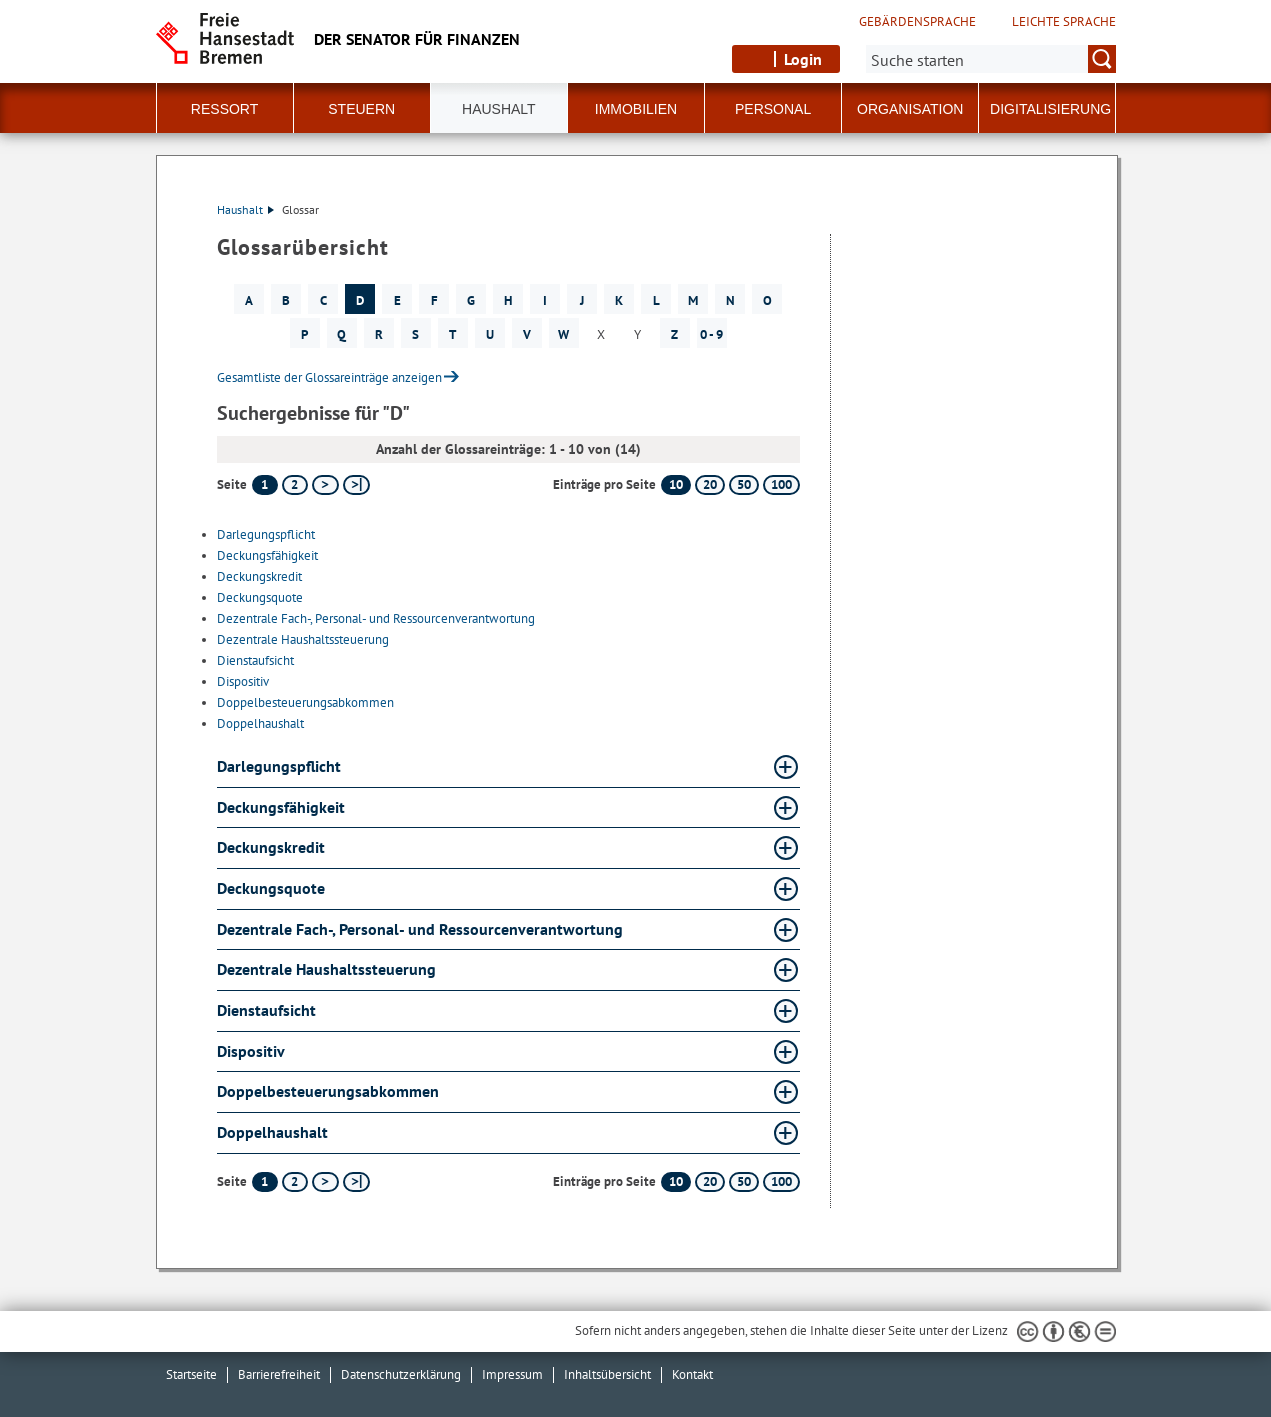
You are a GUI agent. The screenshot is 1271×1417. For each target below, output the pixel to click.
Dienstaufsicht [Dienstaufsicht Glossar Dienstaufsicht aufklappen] (266, 1010)
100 (781, 484)
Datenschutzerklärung (401, 1374)
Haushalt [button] (499, 109)
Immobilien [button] (636, 109)
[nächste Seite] (325, 485)
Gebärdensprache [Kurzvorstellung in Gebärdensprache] (917, 22)
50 (744, 484)
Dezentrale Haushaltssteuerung (303, 639)
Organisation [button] (910, 109)
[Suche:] (991, 59)
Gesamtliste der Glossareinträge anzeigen (329, 377)
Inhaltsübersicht (607, 1374)
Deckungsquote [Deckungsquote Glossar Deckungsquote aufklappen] (271, 888)
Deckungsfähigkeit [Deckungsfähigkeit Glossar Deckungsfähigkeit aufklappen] (281, 807)
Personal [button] (773, 109)
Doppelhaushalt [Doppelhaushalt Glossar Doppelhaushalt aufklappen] (272, 1132)
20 (710, 484)
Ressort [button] (224, 109)
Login (803, 59)
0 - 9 (711, 334)
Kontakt (692, 1374)
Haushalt (245, 209)
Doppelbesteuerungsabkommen (305, 702)
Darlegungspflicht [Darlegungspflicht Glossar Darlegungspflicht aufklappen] (279, 766)
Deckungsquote (260, 597)
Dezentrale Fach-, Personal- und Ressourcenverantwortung (376, 618)
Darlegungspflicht (266, 534)
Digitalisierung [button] (1050, 109)
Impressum (512, 1374)
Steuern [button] (361, 109)
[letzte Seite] (356, 485)
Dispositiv (243, 681)
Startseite (191, 1374)
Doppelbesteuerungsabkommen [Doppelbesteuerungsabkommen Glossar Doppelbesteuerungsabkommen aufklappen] (328, 1091)
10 (676, 484)
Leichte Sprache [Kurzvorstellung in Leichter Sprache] (1064, 22)
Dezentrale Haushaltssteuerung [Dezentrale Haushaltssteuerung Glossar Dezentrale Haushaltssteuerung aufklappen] (326, 969)
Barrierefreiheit (279, 1374)
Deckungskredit (259, 576)
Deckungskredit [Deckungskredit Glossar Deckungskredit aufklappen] (271, 847)
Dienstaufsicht (255, 660)
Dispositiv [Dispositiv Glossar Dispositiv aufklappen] (251, 1051)
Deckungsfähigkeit (267, 555)
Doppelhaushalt (260, 723)
